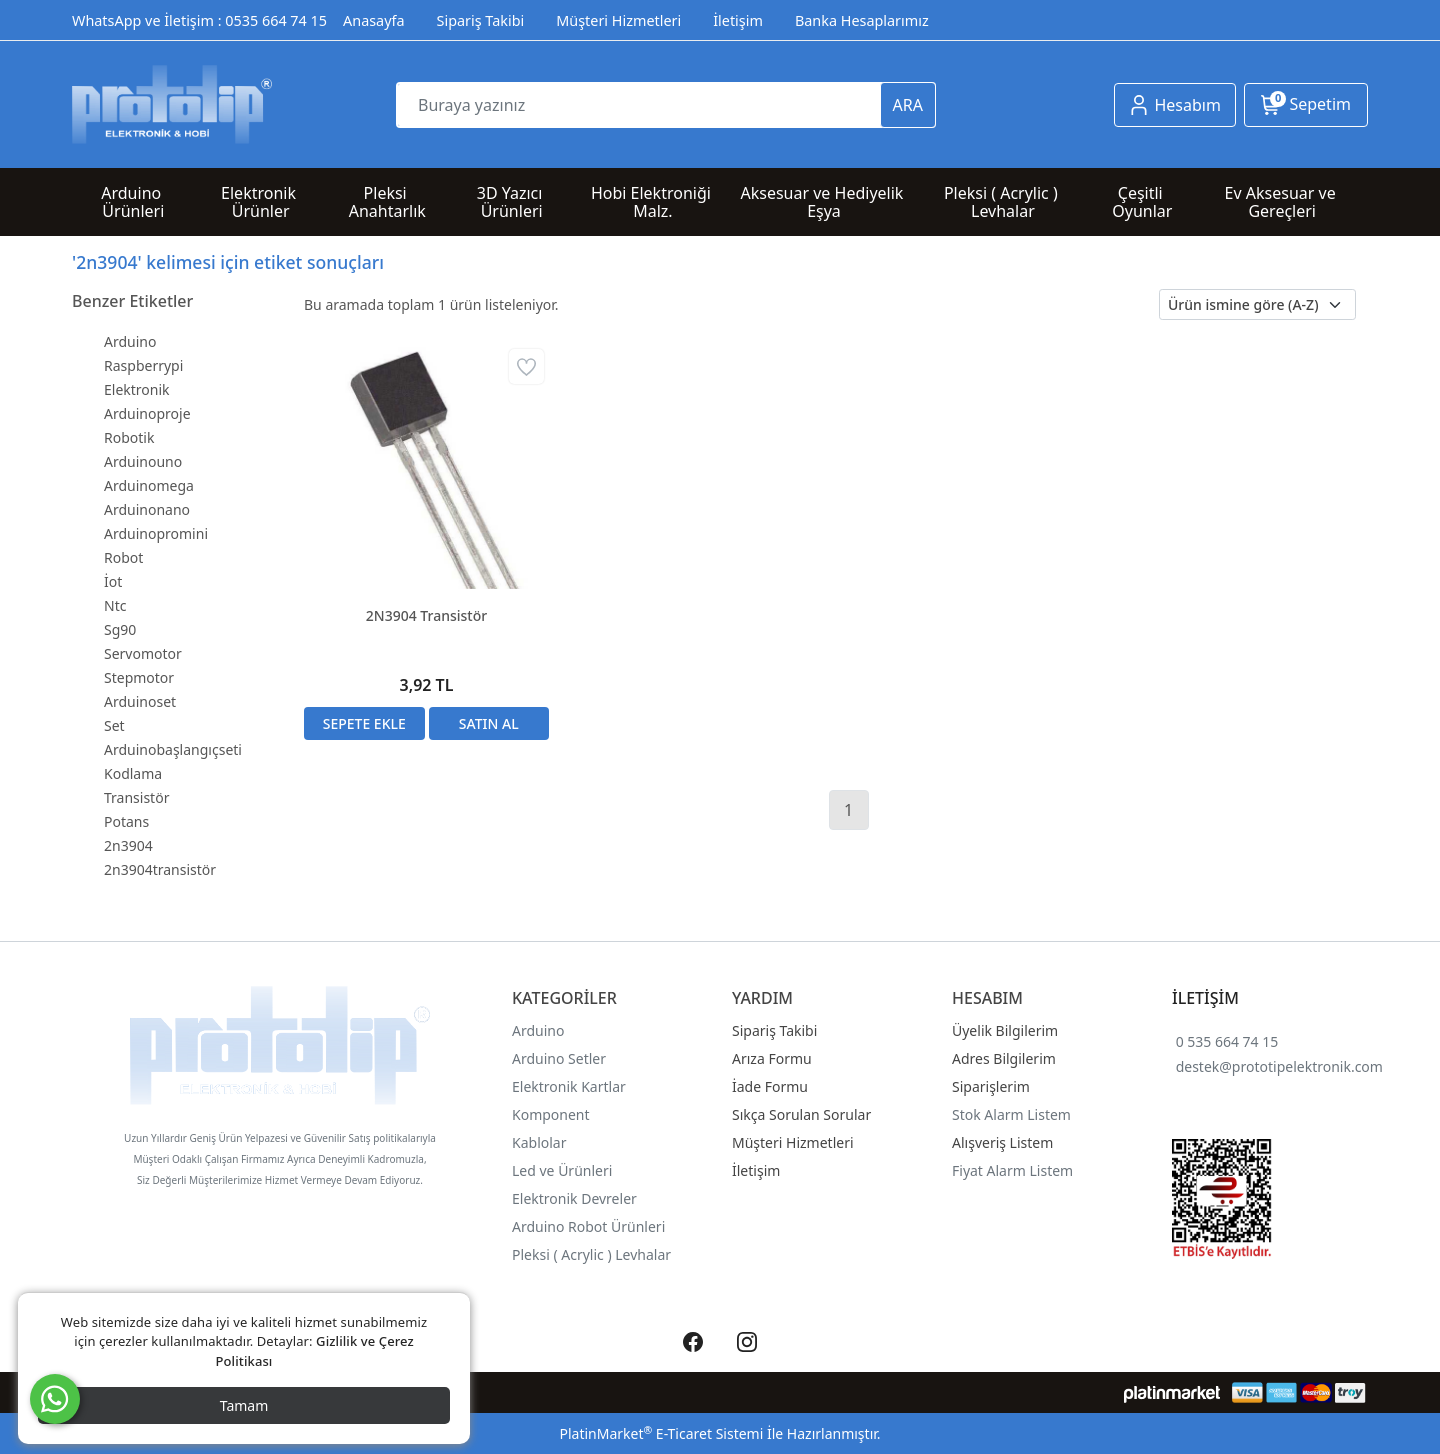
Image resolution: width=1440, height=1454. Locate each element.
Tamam (244, 1405)
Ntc (115, 605)
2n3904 (128, 845)
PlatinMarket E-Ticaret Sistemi (661, 1433)
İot (113, 581)
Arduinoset (140, 701)
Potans (126, 821)
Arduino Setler (559, 1058)
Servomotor (143, 653)
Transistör (136, 797)
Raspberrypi (143, 365)
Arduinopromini (156, 533)
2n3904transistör (160, 869)
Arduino (130, 341)
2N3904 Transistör (426, 615)
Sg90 (120, 629)
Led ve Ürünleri (562, 1170)
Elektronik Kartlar (569, 1086)
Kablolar (539, 1142)
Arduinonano (147, 509)
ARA (908, 105)
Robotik (129, 437)
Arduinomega (149, 485)
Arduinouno (143, 461)
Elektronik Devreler (574, 1198)
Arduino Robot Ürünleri (588, 1226)
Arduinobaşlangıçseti (173, 749)
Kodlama (133, 773)
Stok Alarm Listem (1011, 1114)
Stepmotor (139, 677)
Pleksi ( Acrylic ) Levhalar (591, 1254)
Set (114, 725)
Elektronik (137, 389)
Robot (123, 557)
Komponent (551, 1114)
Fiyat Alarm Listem (1012, 1170)
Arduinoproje (147, 413)
